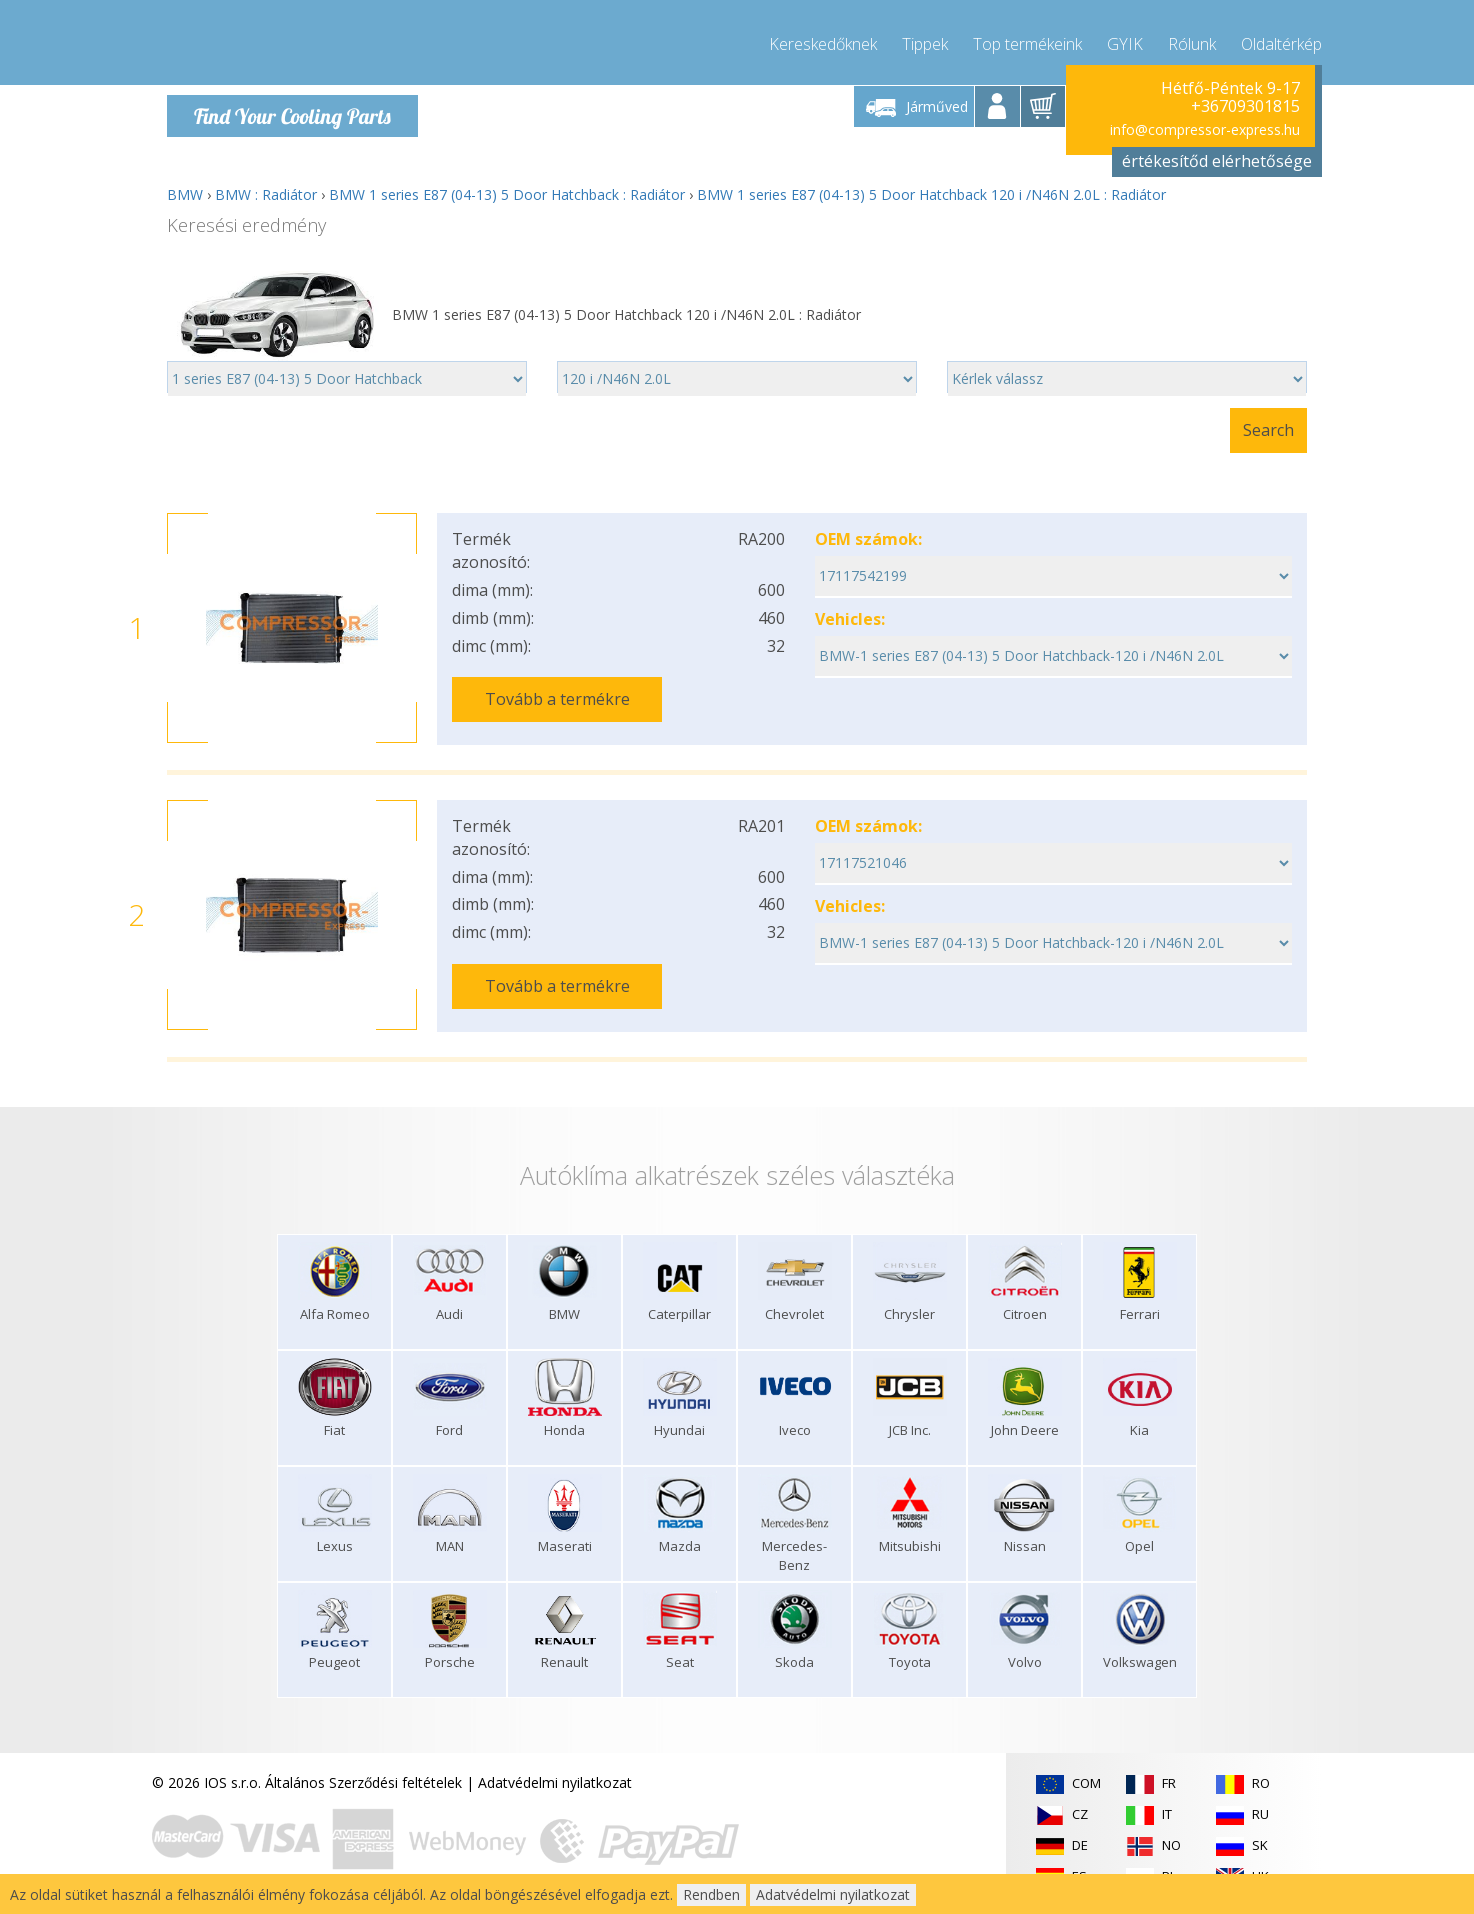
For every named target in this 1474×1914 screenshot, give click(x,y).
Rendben (711, 1894)
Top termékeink (1027, 40)
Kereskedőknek (823, 40)
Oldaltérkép (1281, 40)
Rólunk (1192, 40)
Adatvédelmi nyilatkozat (555, 1779)
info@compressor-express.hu (1205, 129)
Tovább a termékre (557, 699)
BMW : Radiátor (266, 194)
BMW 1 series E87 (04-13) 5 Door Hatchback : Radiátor (507, 194)
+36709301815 (1245, 106)
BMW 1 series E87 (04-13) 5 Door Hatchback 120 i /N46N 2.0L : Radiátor (931, 194)
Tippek (925, 40)
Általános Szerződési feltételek (363, 1779)
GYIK (1125, 40)
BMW (185, 194)
